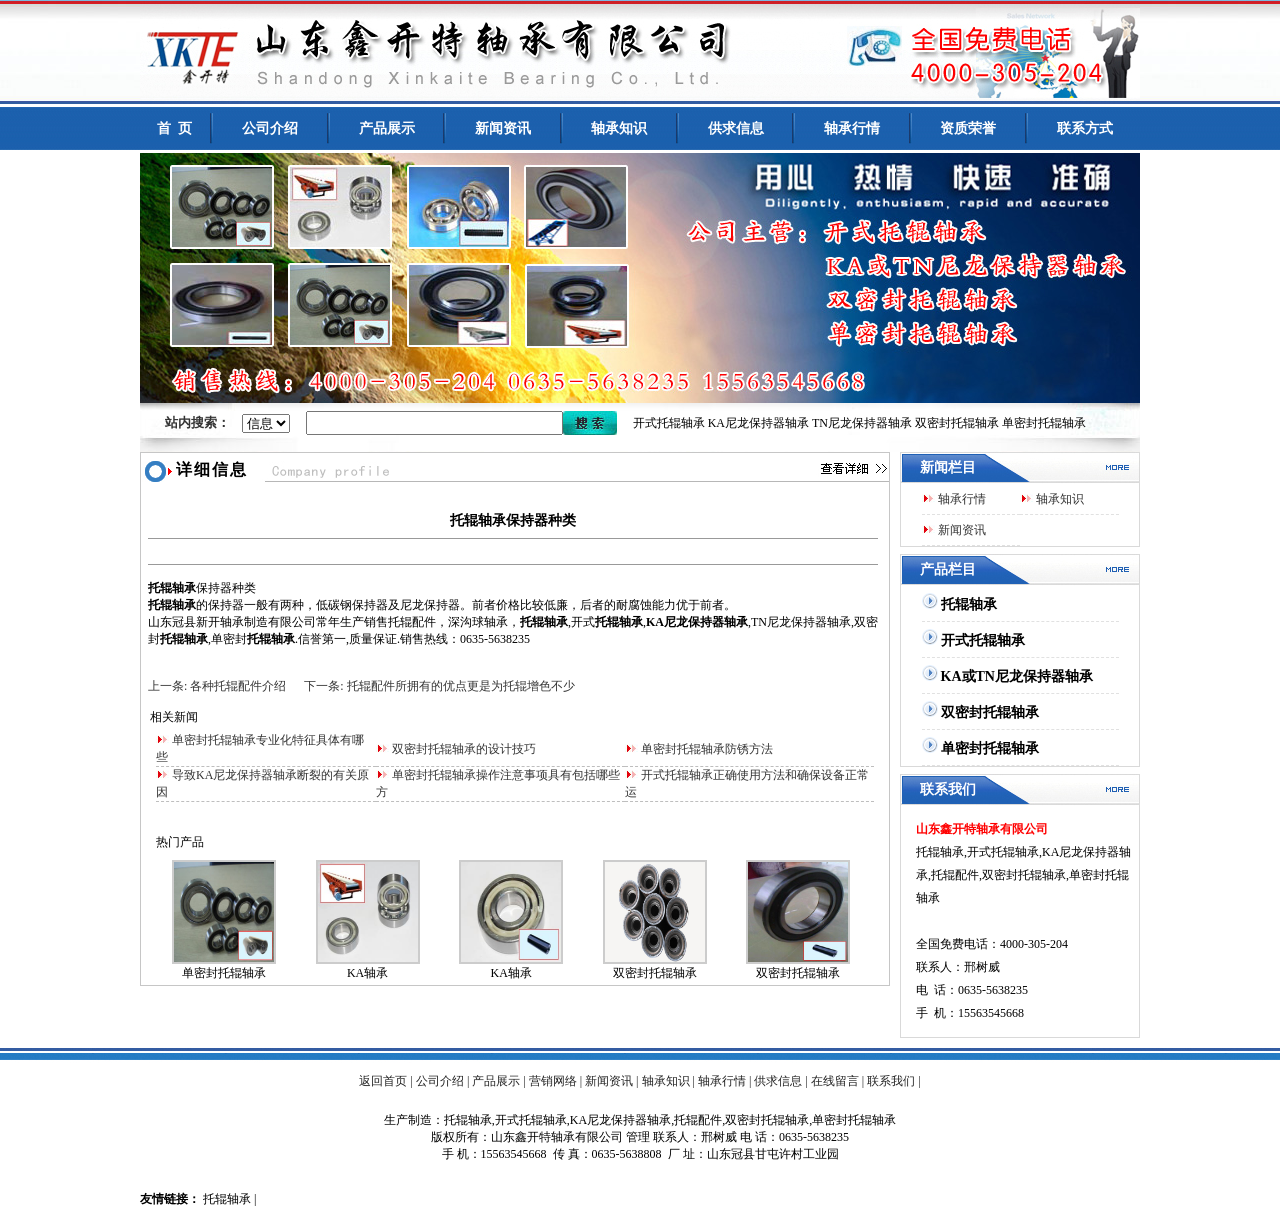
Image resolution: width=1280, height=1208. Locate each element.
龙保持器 (436, 605)
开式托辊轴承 (669, 423)
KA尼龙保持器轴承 (758, 423)
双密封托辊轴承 (957, 423)
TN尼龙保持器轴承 (862, 423)
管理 (638, 1137)
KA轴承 (367, 973)
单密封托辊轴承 (1044, 423)
